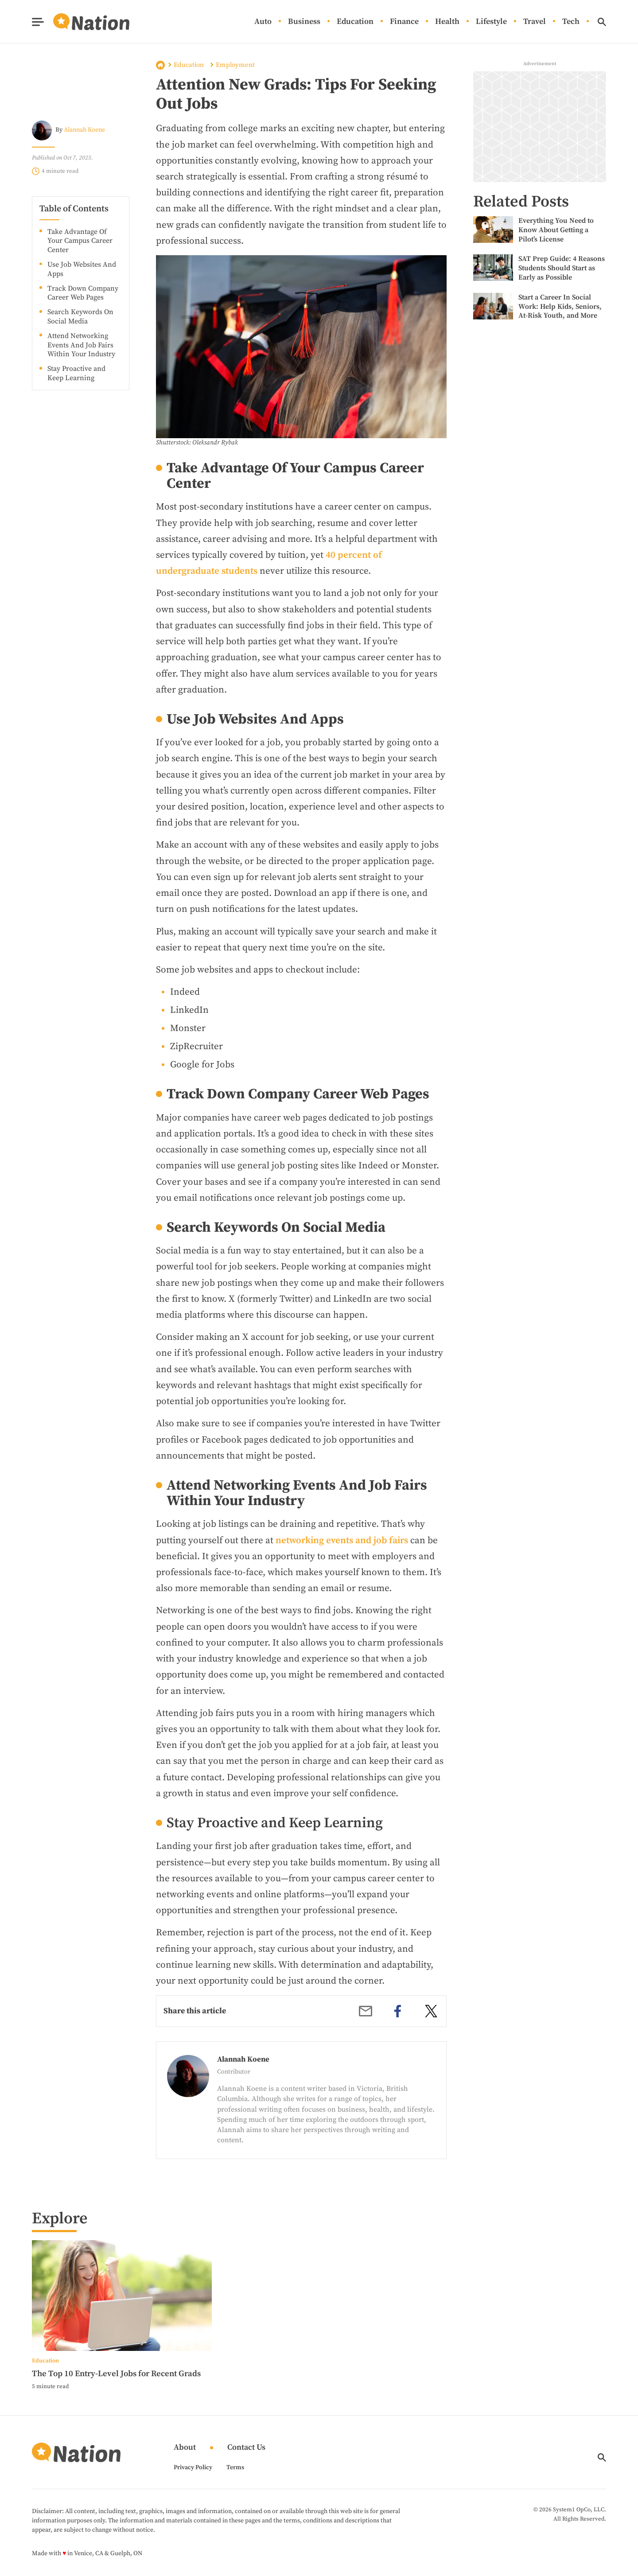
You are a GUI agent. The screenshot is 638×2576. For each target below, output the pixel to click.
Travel (534, 22)
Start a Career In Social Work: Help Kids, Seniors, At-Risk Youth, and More (560, 306)
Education (355, 22)
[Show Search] (602, 22)
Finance (404, 22)
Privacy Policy (193, 2467)
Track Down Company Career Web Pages (82, 293)
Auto (263, 22)
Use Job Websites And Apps (81, 269)
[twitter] (431, 2011)
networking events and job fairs (342, 1540)
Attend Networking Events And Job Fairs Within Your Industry (81, 345)
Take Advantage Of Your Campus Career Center (80, 241)
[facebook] (397, 2011)
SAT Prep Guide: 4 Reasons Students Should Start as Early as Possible (561, 268)
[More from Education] (122, 2360)
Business (304, 22)
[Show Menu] (38, 22)
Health (447, 22)
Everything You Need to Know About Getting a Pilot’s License (556, 230)
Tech (571, 22)
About (185, 2447)
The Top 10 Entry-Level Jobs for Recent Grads (116, 2374)
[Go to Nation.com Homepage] (80, 21)
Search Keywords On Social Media (80, 316)
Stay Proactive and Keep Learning (76, 373)
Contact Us (246, 2447)
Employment (235, 65)
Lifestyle (491, 22)
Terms (235, 2467)
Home (160, 65)
